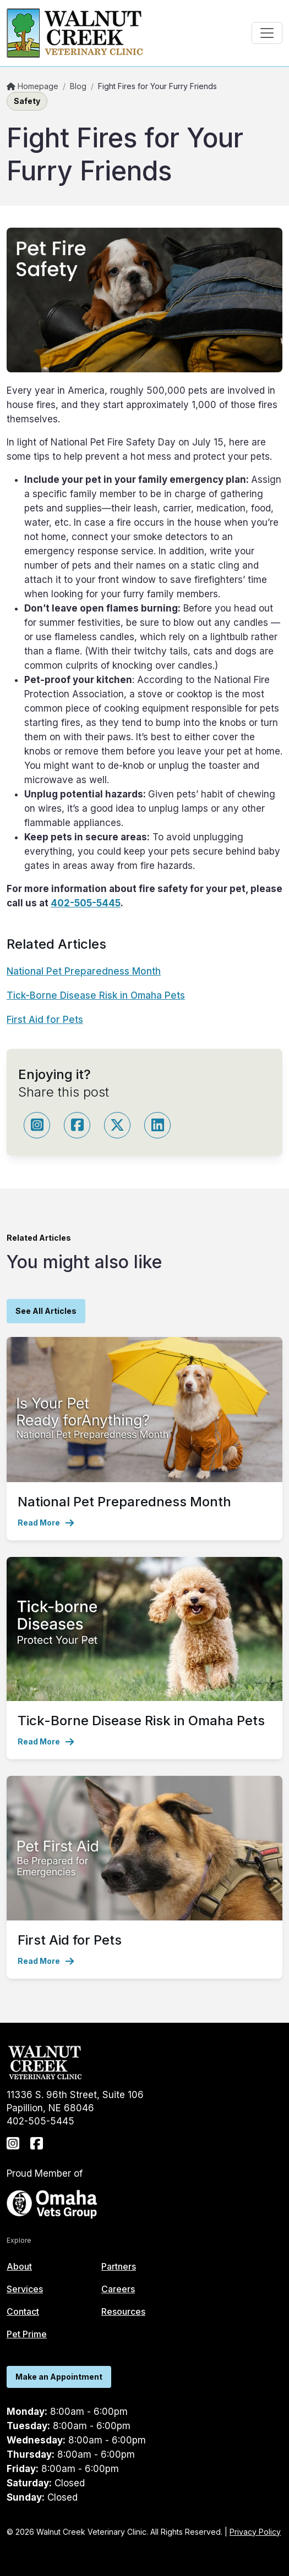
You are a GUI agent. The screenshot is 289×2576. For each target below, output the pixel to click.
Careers (118, 2288)
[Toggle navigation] (267, 33)
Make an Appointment (58, 2376)
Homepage (32, 86)
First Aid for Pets (45, 1019)
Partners (118, 2266)
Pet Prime (27, 2334)
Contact (23, 2311)
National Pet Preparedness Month (84, 971)
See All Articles (46, 1310)
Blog (78, 86)
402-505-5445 (86, 903)
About (19, 2266)
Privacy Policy (255, 2531)
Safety (27, 101)
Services (25, 2288)
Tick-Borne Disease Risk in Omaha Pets (96, 995)
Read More (46, 1522)
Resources (123, 2311)
